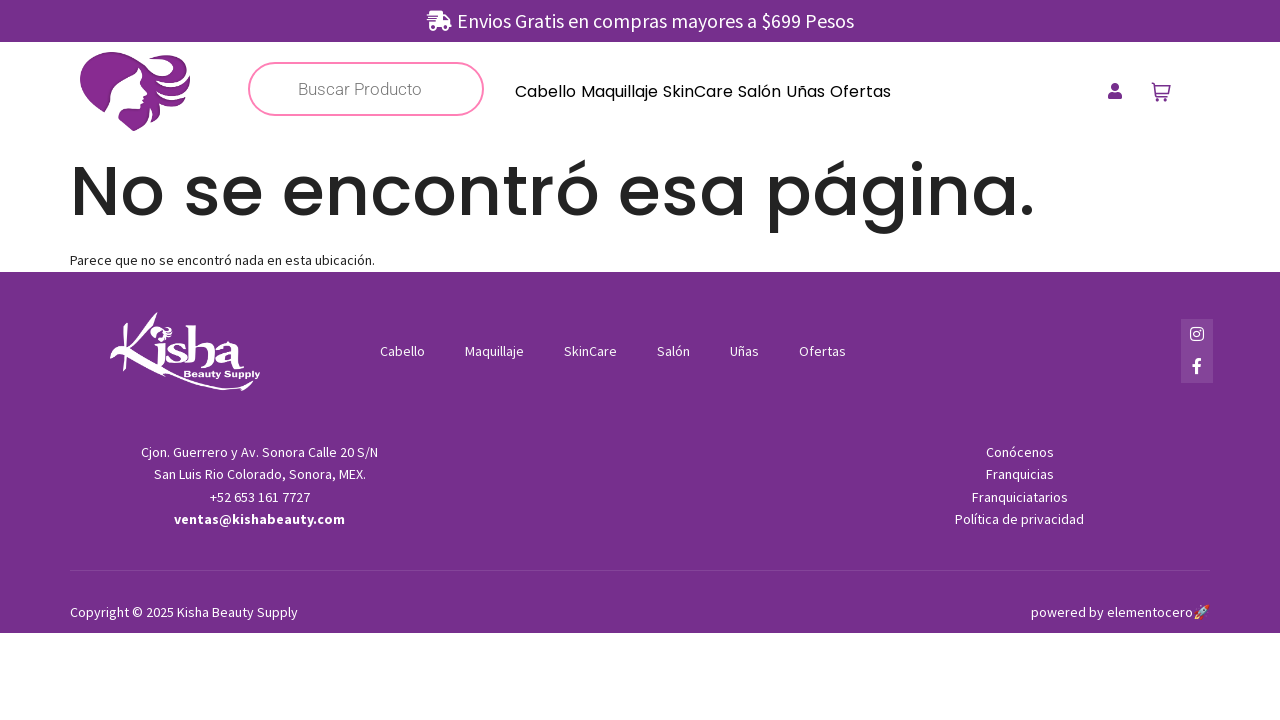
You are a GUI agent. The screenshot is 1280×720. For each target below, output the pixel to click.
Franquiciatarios (1020, 497)
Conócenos (1020, 452)
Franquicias (1020, 474)
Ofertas (860, 91)
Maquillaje (619, 91)
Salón (759, 91)
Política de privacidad (1019, 519)
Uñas (805, 91)
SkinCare (698, 91)
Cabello (545, 91)
